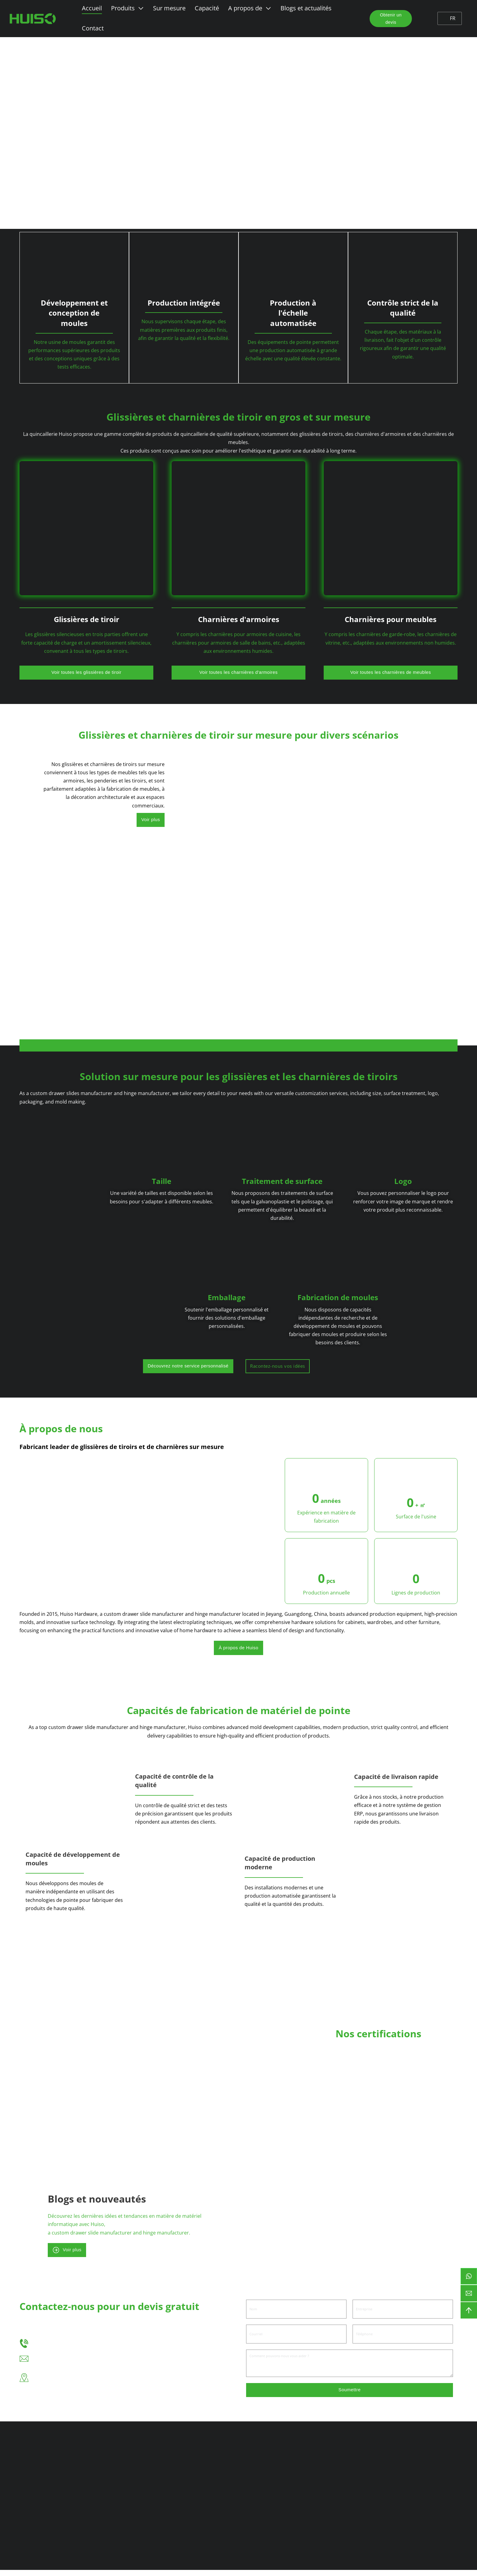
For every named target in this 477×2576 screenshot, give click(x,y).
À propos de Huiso (238, 1650)
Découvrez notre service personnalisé (243, 1367)
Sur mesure (168, 8)
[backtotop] (469, 2310)
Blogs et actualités (305, 8)
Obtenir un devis (388, 18)
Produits (122, 8)
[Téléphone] (403, 2338)
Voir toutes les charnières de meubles (390, 671)
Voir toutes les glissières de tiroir (86, 671)
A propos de (244, 8)
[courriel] (469, 2293)
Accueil (91, 8)
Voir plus (149, 820)
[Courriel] (296, 2338)
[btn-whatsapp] (469, 2276)
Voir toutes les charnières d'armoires (239, 671)
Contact (92, 28)
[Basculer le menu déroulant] (140, 8)
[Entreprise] (403, 2313)
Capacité (206, 8)
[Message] (349, 2368)
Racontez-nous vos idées (339, 1366)
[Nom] (296, 2313)
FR (448, 18)
